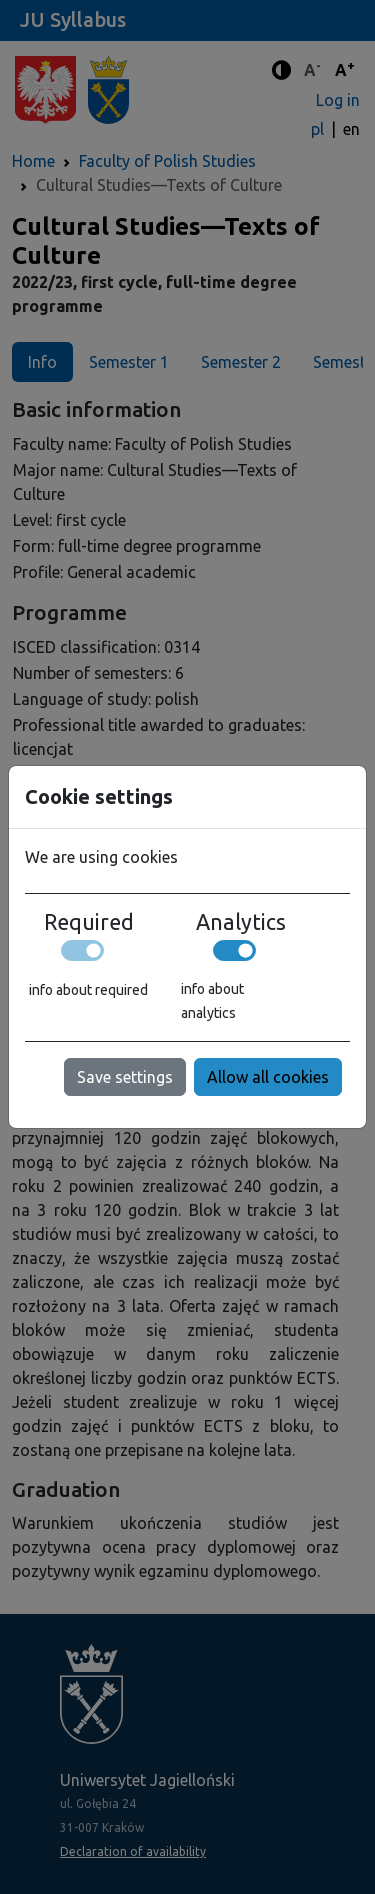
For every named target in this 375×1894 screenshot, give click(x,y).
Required (89, 922)
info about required (88, 990)
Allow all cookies (268, 1077)
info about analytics (212, 1001)
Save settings (125, 1077)
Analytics (241, 922)
